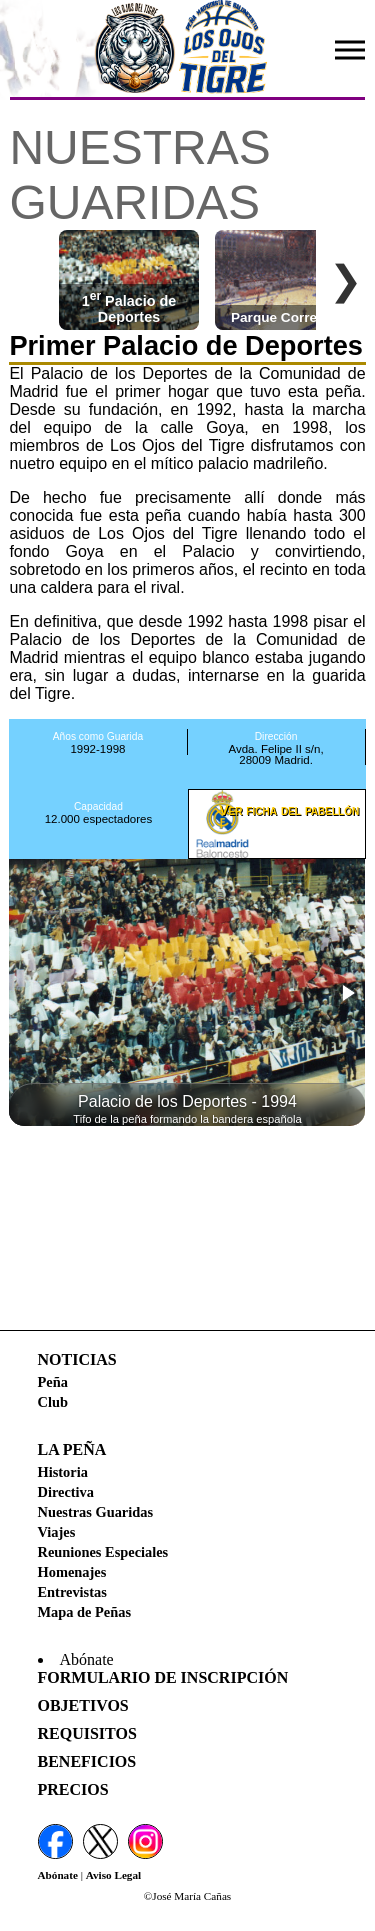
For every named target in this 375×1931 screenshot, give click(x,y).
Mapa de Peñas (85, 1612)
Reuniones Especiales (103, 1552)
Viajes (57, 1532)
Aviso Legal (113, 1875)
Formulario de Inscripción (163, 1677)
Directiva (66, 1492)
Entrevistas (72, 1592)
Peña (53, 1382)
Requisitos (87, 1733)
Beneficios (87, 1761)
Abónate (58, 1875)
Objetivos (83, 1705)
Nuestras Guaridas (96, 1512)
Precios (73, 1789)
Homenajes (72, 1572)
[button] (347, 993)
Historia (63, 1472)
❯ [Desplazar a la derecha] (346, 280)
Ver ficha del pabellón (289, 810)
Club (53, 1402)
